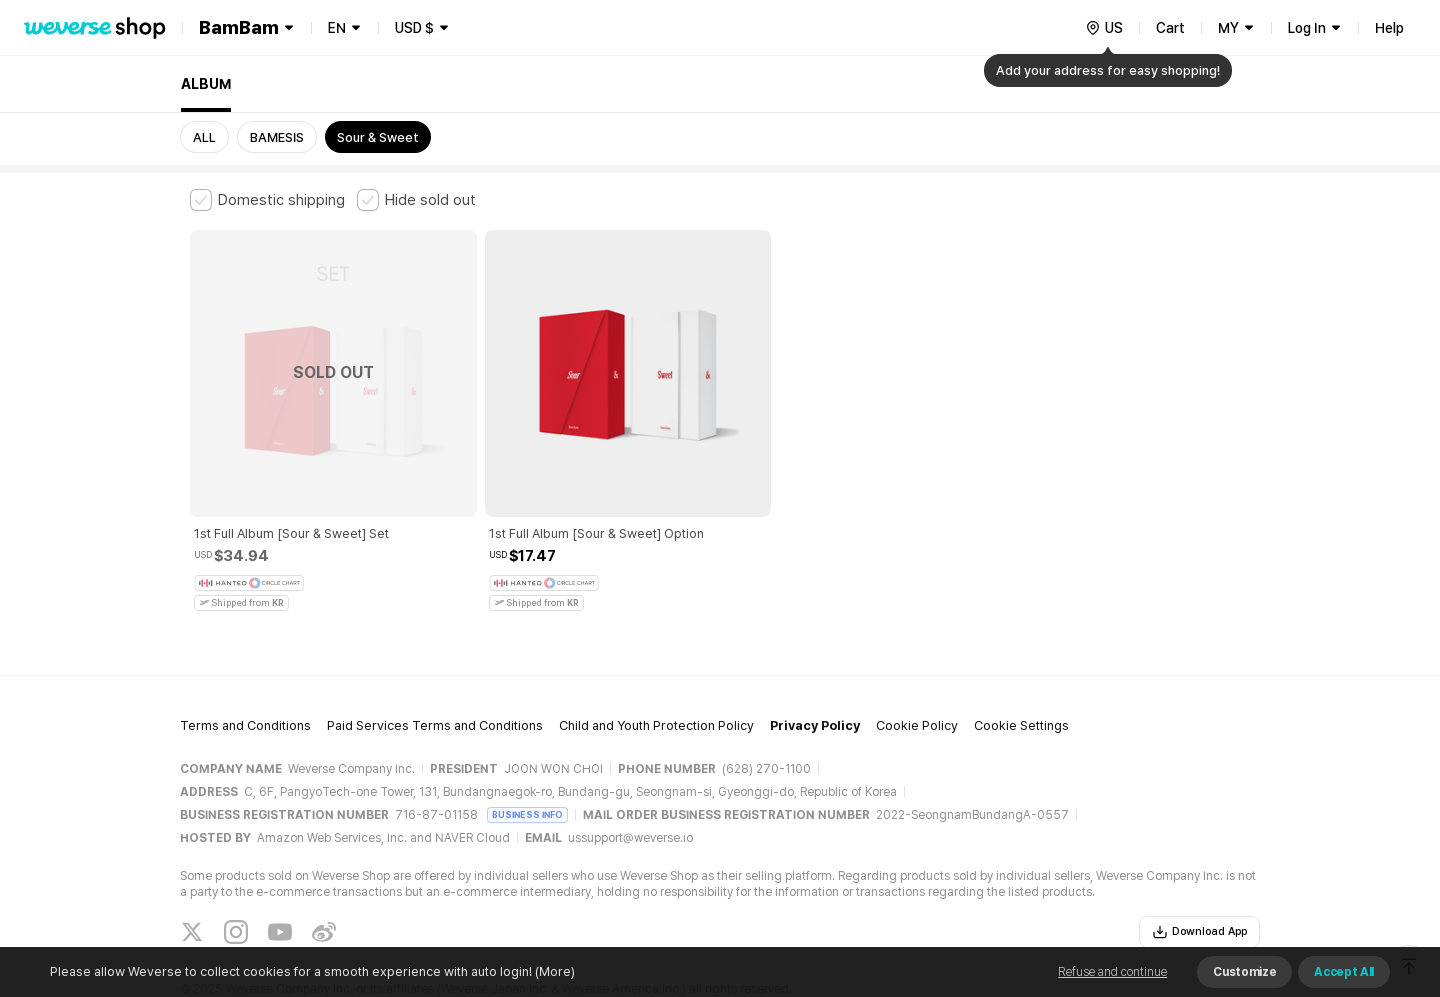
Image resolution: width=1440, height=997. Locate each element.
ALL (204, 137)
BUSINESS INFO (527, 750)
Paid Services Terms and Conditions (435, 662)
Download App (1199, 868)
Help (1389, 28)
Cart (1170, 28)
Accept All (1344, 972)
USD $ (414, 28)
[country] (1104, 28)
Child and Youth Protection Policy (656, 662)
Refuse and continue (1112, 972)
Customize (1244, 972)
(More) (553, 971)
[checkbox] (267, 200)
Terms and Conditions (245, 662)
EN (337, 28)
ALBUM (206, 84)
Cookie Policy (917, 662)
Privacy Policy (815, 662)
